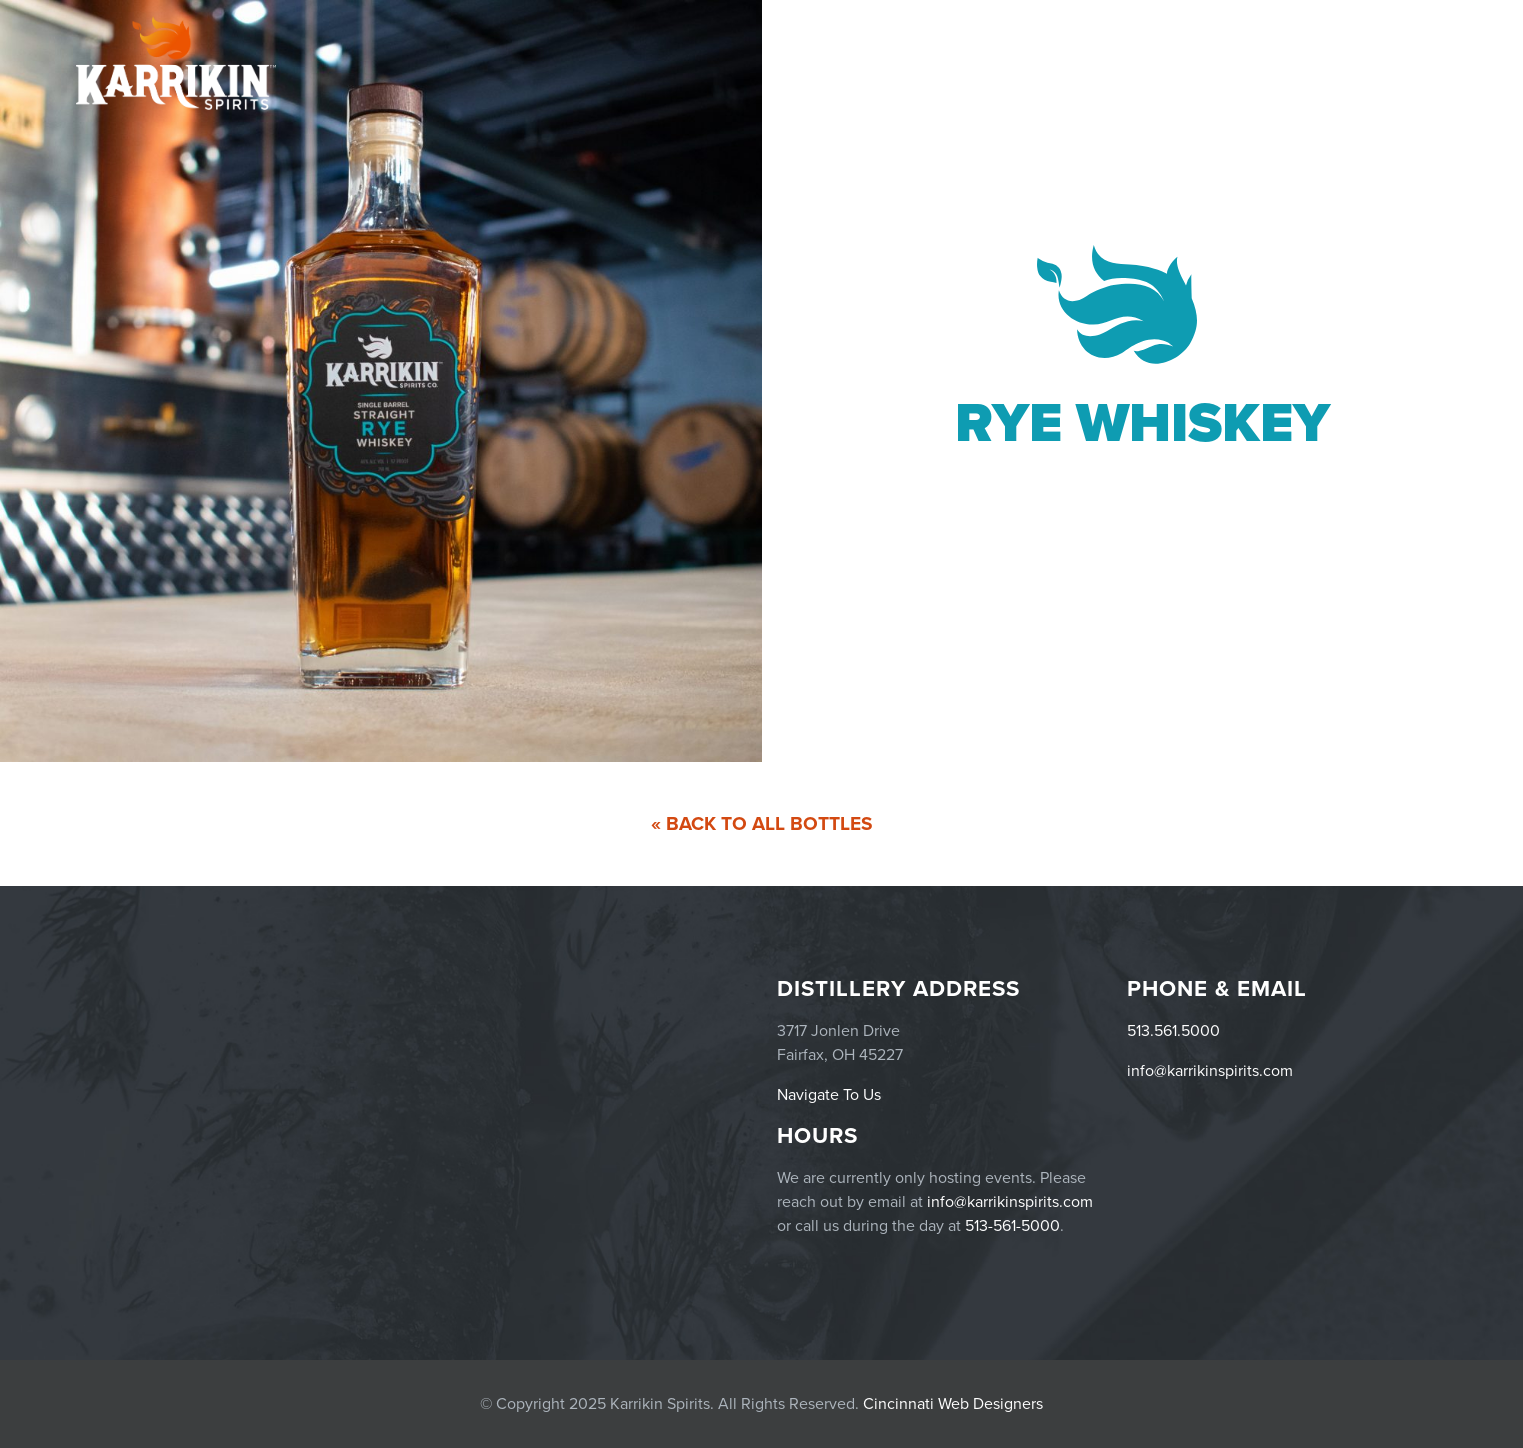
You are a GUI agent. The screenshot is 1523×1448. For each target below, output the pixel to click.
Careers (1350, 63)
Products (1198, 63)
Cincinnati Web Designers (953, 1404)
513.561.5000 (1173, 1031)
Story (1418, 63)
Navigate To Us (829, 1095)
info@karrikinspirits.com (1210, 1071)
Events (1112, 63)
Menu (1280, 63)
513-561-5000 (1012, 1226)
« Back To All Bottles (762, 823)
